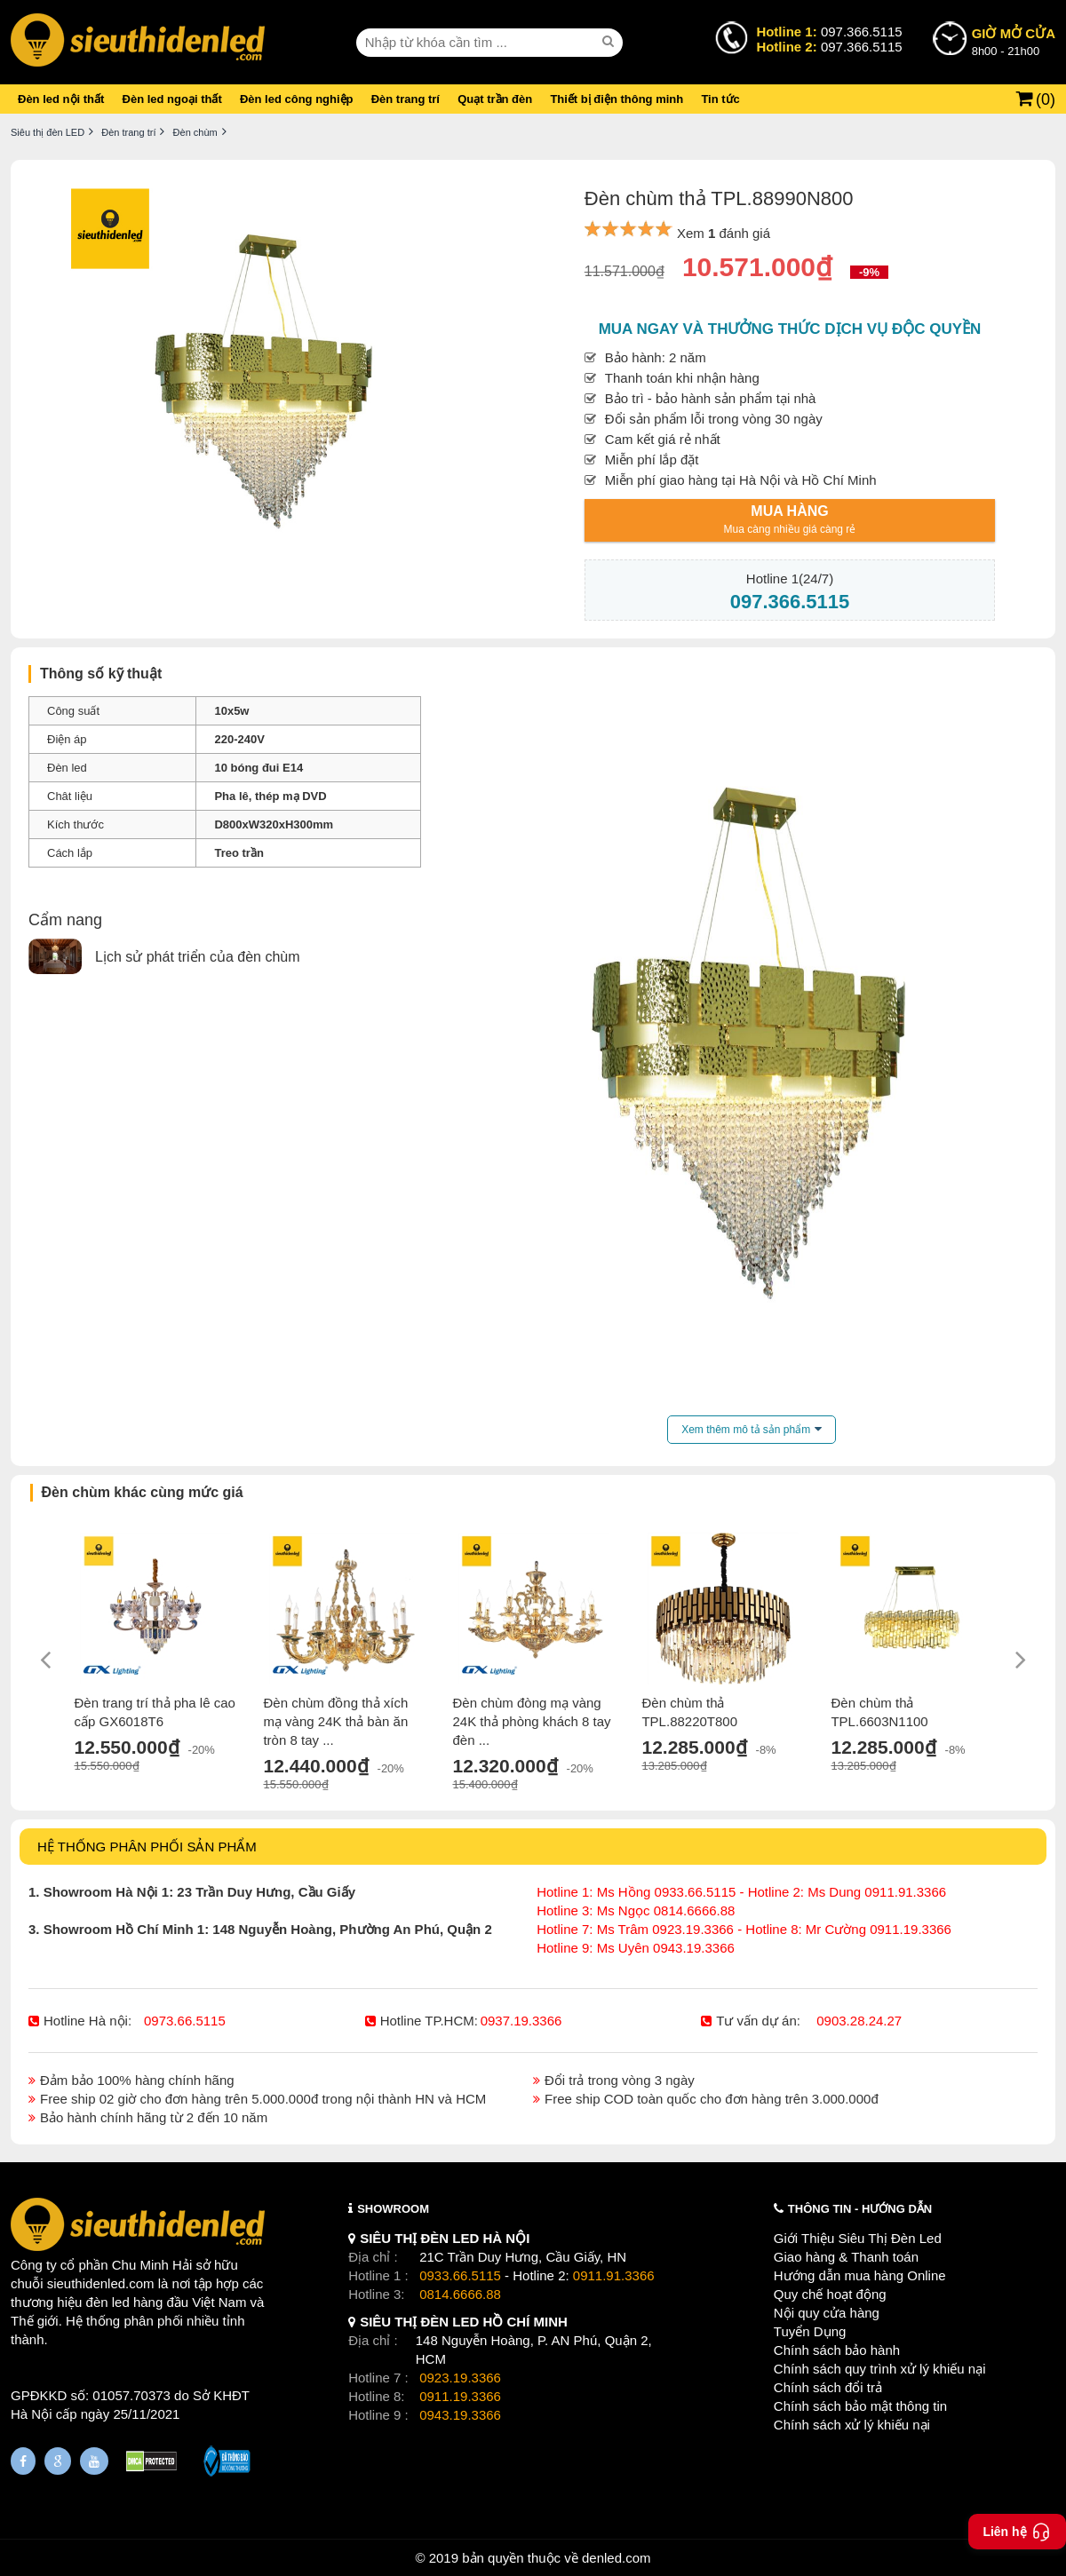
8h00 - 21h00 (1013, 41)
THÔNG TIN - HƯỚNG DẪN (860, 2208)
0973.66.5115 (185, 2020)
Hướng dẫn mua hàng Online (860, 2275)
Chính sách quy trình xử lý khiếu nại (880, 2368)
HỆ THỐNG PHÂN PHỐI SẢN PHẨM (147, 1846)
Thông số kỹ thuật (101, 673)
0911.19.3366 (460, 2396)
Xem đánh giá (723, 233)
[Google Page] (57, 2461)
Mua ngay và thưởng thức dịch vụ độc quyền (790, 329)
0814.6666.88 (460, 2294)
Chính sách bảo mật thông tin (860, 2406)
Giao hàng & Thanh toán (846, 2256)
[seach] (610, 41)
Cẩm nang (65, 920)
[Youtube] (94, 2461)
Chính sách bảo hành (837, 2350)
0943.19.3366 (460, 2414)
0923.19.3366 (460, 2377)
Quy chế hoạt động (830, 2294)
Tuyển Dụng (810, 2331)
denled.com (616, 2557)
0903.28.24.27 (859, 2020)
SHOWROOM (393, 2208)
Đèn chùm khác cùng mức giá (142, 1492)
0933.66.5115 (460, 2275)
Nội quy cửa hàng (826, 2312)
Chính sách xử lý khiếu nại (852, 2424)
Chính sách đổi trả (828, 2387)
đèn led (108, 2302)
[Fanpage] (23, 2461)
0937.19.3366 (521, 2020)
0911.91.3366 (614, 2275)
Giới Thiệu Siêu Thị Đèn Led (858, 2238)
